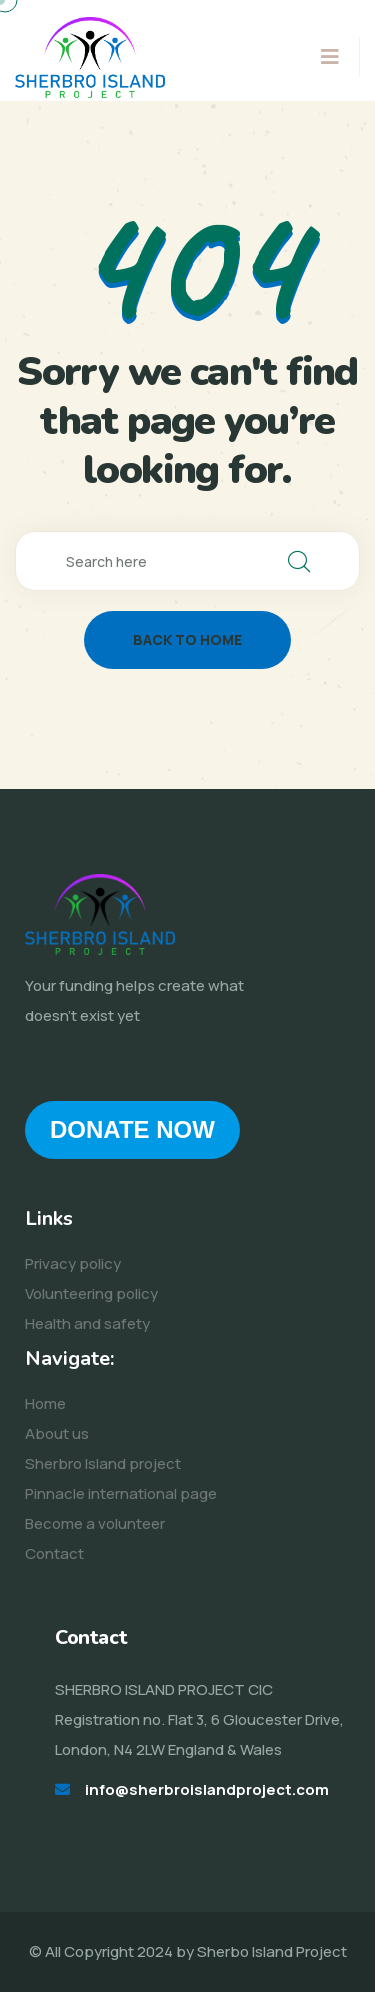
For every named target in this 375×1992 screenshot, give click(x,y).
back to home (187, 639)
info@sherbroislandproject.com (207, 1789)
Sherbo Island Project (272, 1951)
